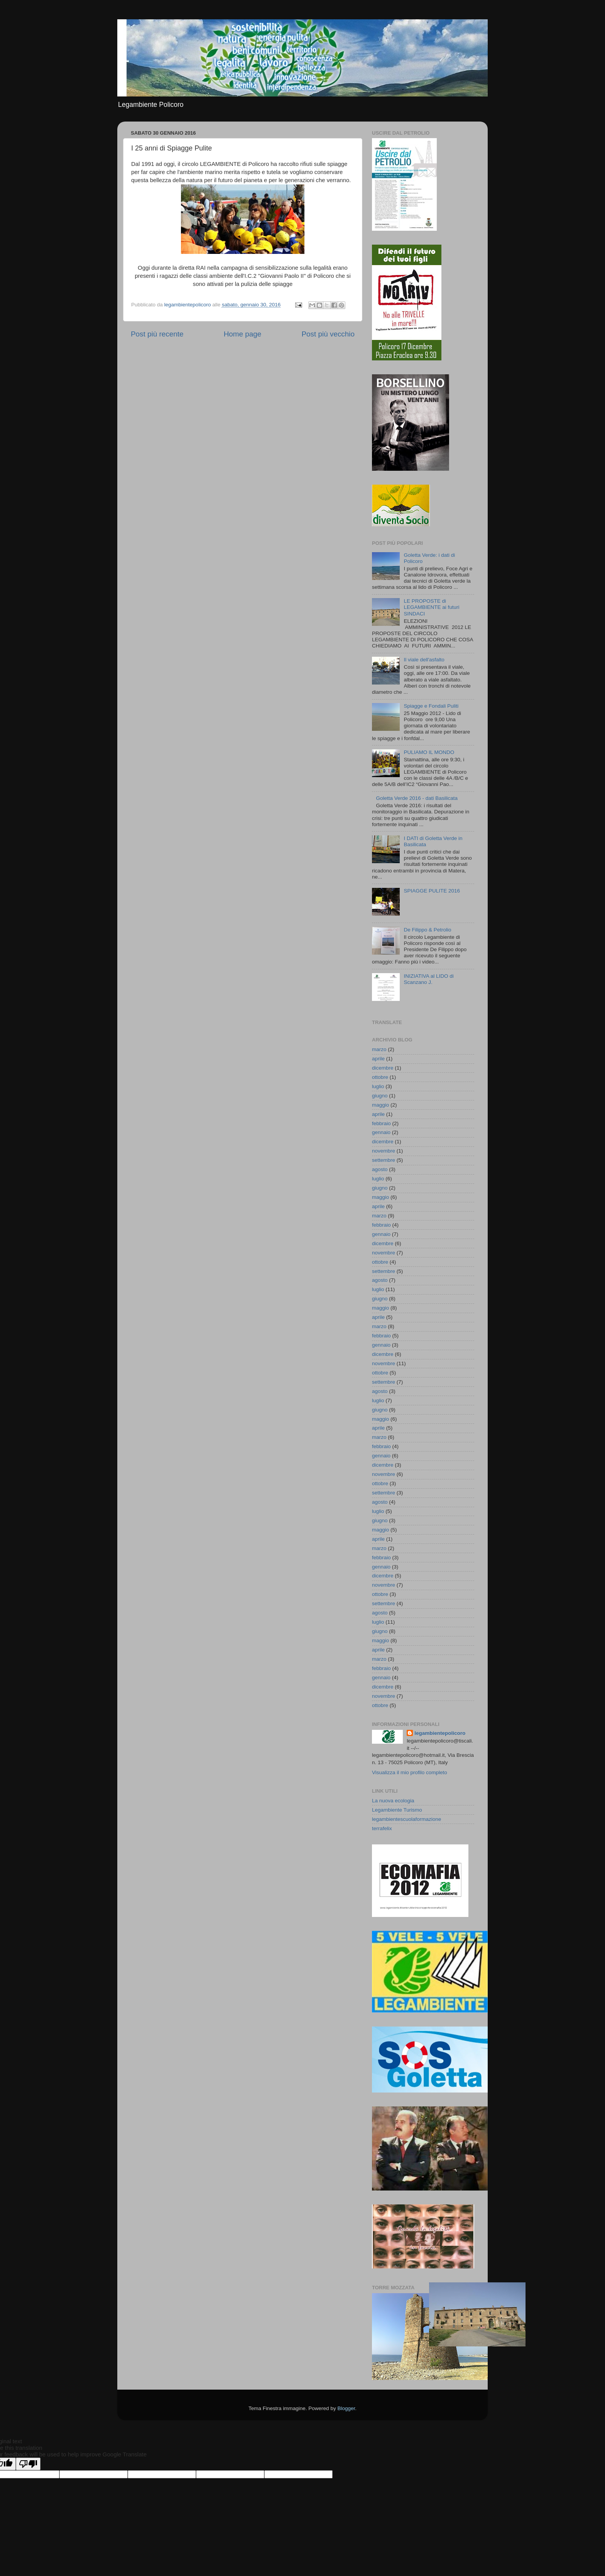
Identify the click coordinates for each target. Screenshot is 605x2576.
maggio (380, 1105)
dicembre (383, 1068)
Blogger (346, 2408)
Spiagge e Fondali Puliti (431, 706)
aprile (378, 1059)
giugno (380, 1096)
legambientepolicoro (439, 1733)
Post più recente (157, 334)
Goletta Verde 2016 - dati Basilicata (417, 798)
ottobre (380, 1077)
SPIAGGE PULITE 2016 (432, 891)
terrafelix (382, 1828)
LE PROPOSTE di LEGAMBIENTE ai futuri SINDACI (431, 607)
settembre (383, 1160)
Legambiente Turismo (397, 1810)
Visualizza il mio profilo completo (409, 1772)
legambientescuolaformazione (406, 1819)
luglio (378, 1086)
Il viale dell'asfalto (424, 660)
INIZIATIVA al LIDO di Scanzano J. (428, 979)
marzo (379, 1049)
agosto (380, 1169)
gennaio (381, 1132)
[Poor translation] (28, 2464)
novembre (383, 1151)
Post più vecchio (328, 334)
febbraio (381, 1123)
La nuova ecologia (393, 1801)
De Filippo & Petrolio (427, 930)
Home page (243, 334)
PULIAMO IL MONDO (429, 752)
